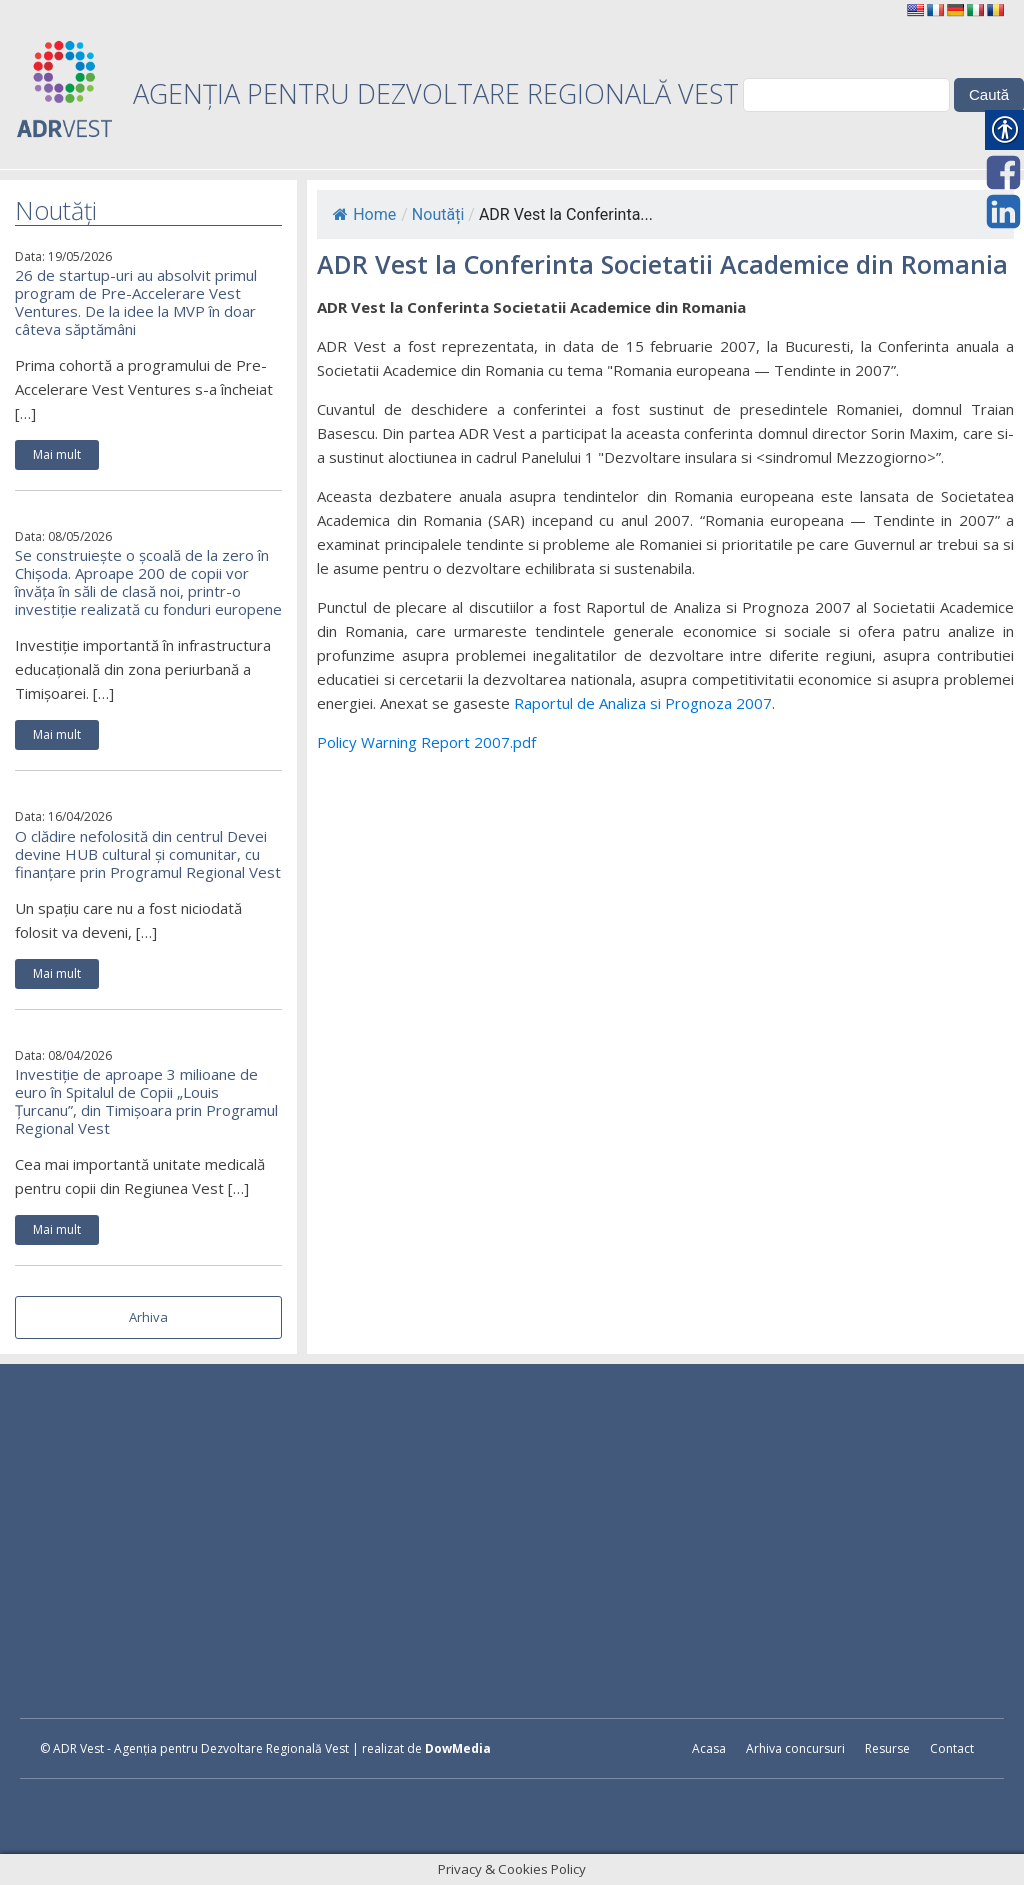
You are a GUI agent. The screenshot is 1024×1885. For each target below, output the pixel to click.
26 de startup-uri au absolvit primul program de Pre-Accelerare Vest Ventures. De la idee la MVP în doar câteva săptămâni (136, 302)
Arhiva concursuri (795, 1748)
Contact (952, 1748)
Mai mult (57, 454)
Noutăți (438, 214)
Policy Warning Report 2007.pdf (426, 742)
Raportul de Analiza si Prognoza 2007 (643, 703)
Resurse (887, 1748)
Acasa (709, 1748)
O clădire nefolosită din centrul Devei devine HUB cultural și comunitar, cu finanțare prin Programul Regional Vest (148, 854)
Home (364, 214)
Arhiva (148, 1317)
